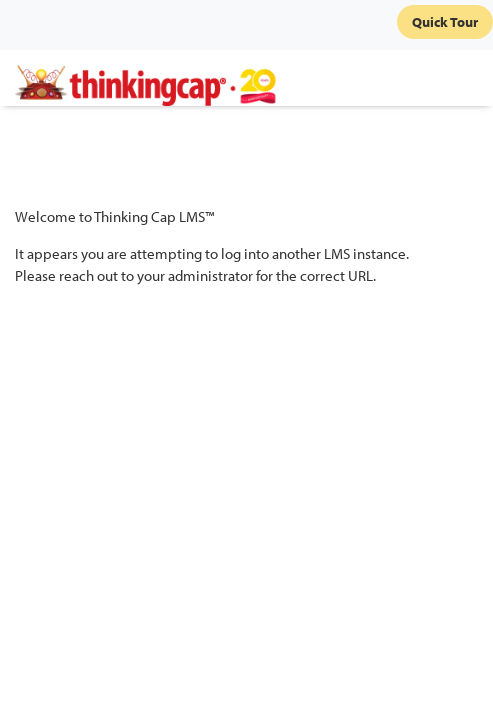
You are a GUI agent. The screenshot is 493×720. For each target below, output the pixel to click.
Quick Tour (445, 22)
